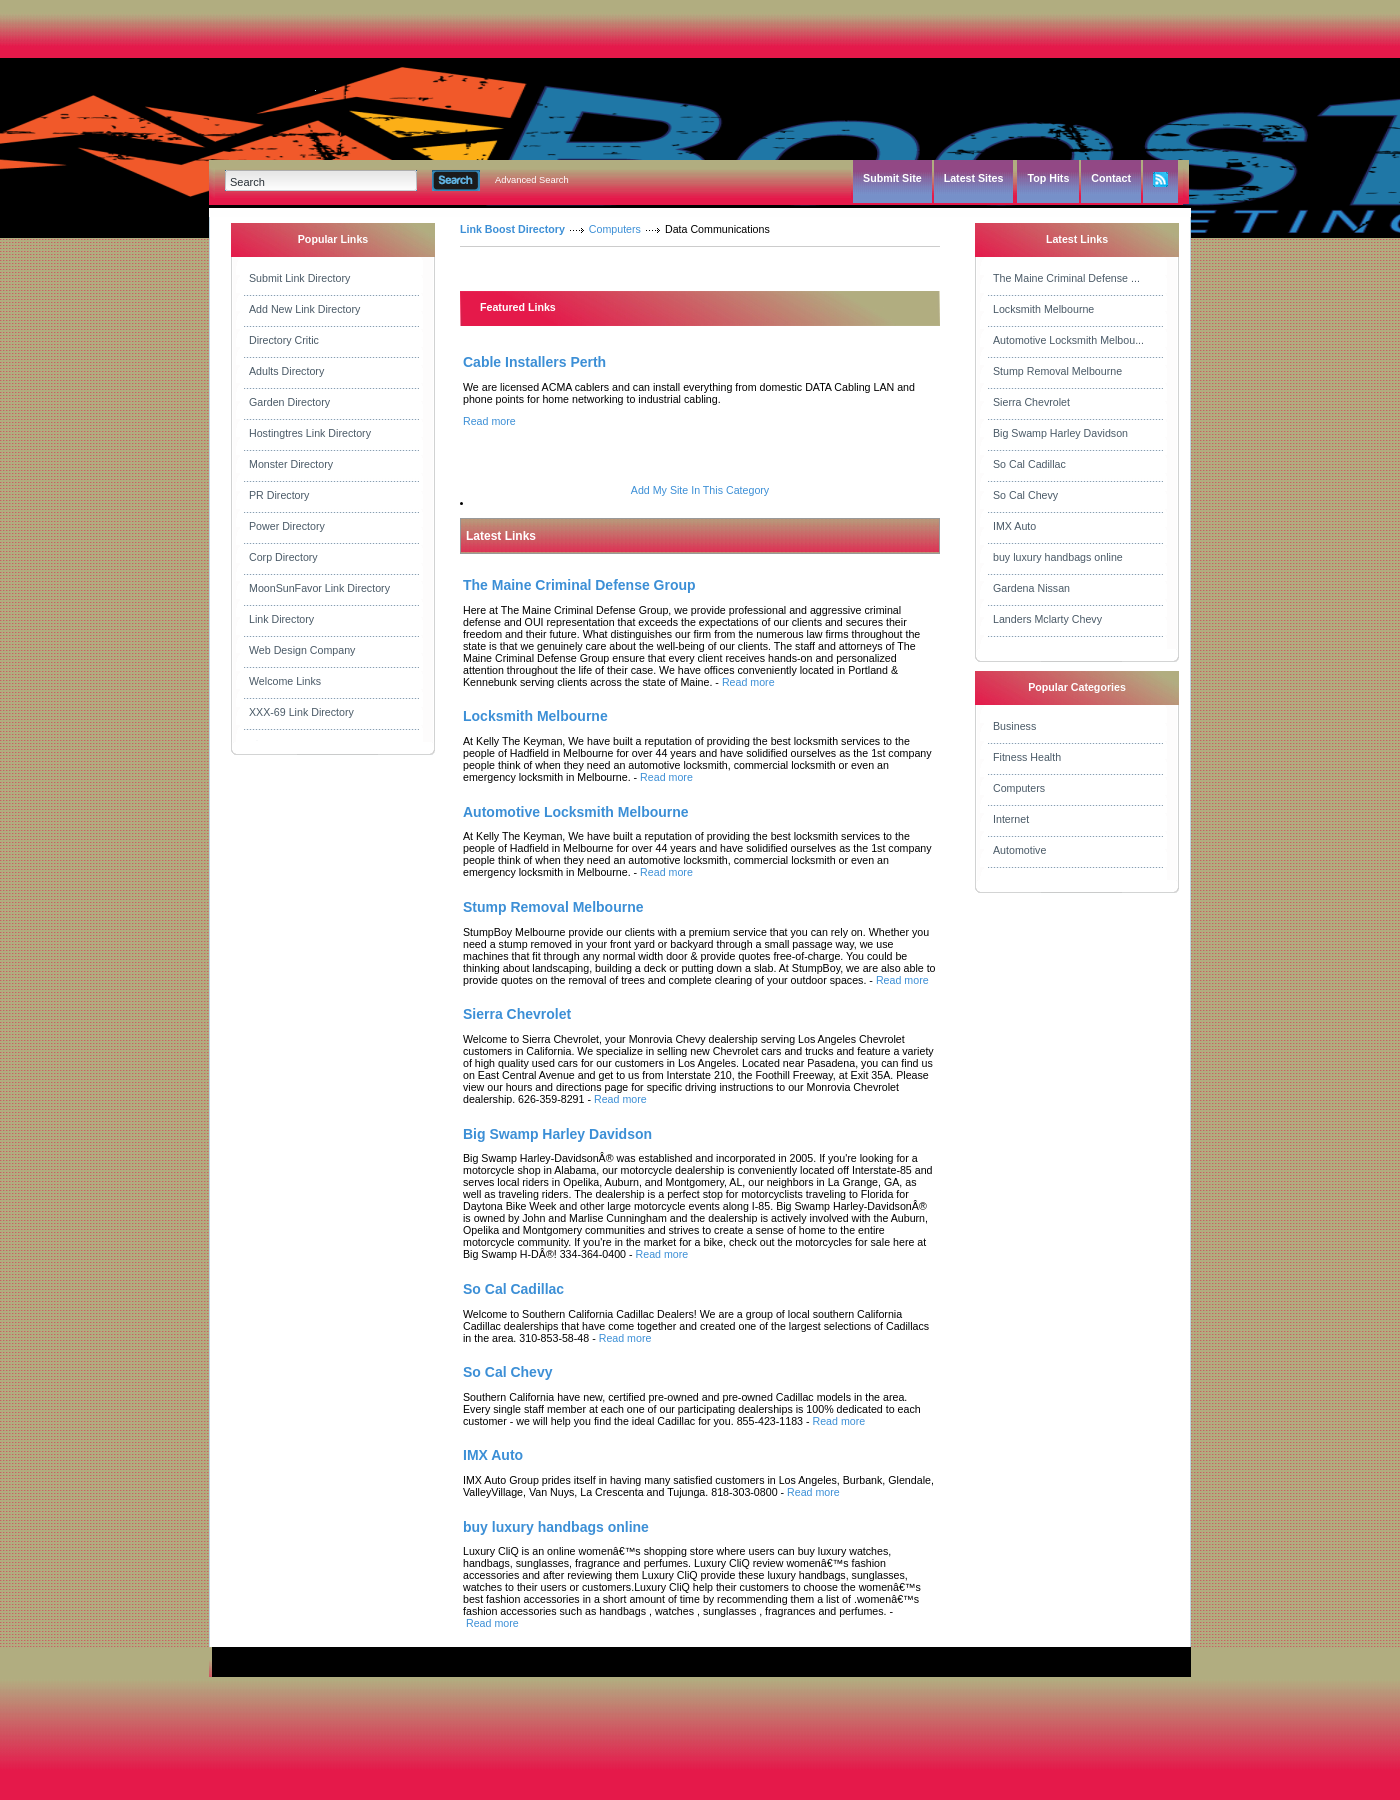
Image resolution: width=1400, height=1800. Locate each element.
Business (1014, 726)
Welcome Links (285, 681)
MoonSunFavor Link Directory (319, 588)
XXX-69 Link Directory (301, 712)
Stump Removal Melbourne (1057, 371)
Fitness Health (1027, 757)
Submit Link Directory (299, 278)
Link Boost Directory (512, 229)
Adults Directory (286, 371)
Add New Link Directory (304, 309)
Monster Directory (291, 464)
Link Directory (281, 619)
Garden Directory (289, 402)
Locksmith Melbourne (1043, 309)
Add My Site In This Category (700, 490)
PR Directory (279, 495)
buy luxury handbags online (1058, 557)
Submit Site (892, 178)
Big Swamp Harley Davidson (1060, 433)
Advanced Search (532, 180)
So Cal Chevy (1025, 495)
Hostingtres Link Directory (310, 433)
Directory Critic (284, 340)
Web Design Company (302, 650)
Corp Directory (283, 557)
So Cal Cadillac (1029, 464)
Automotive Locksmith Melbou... (1068, 340)
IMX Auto (1014, 526)
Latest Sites (974, 178)
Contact (1111, 178)
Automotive (1019, 850)
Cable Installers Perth (534, 362)
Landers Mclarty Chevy (1047, 619)
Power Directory (287, 526)
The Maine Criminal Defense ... (1066, 278)
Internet (1011, 819)
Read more (489, 421)
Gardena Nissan (1031, 588)
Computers (615, 229)
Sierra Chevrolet (1031, 402)
